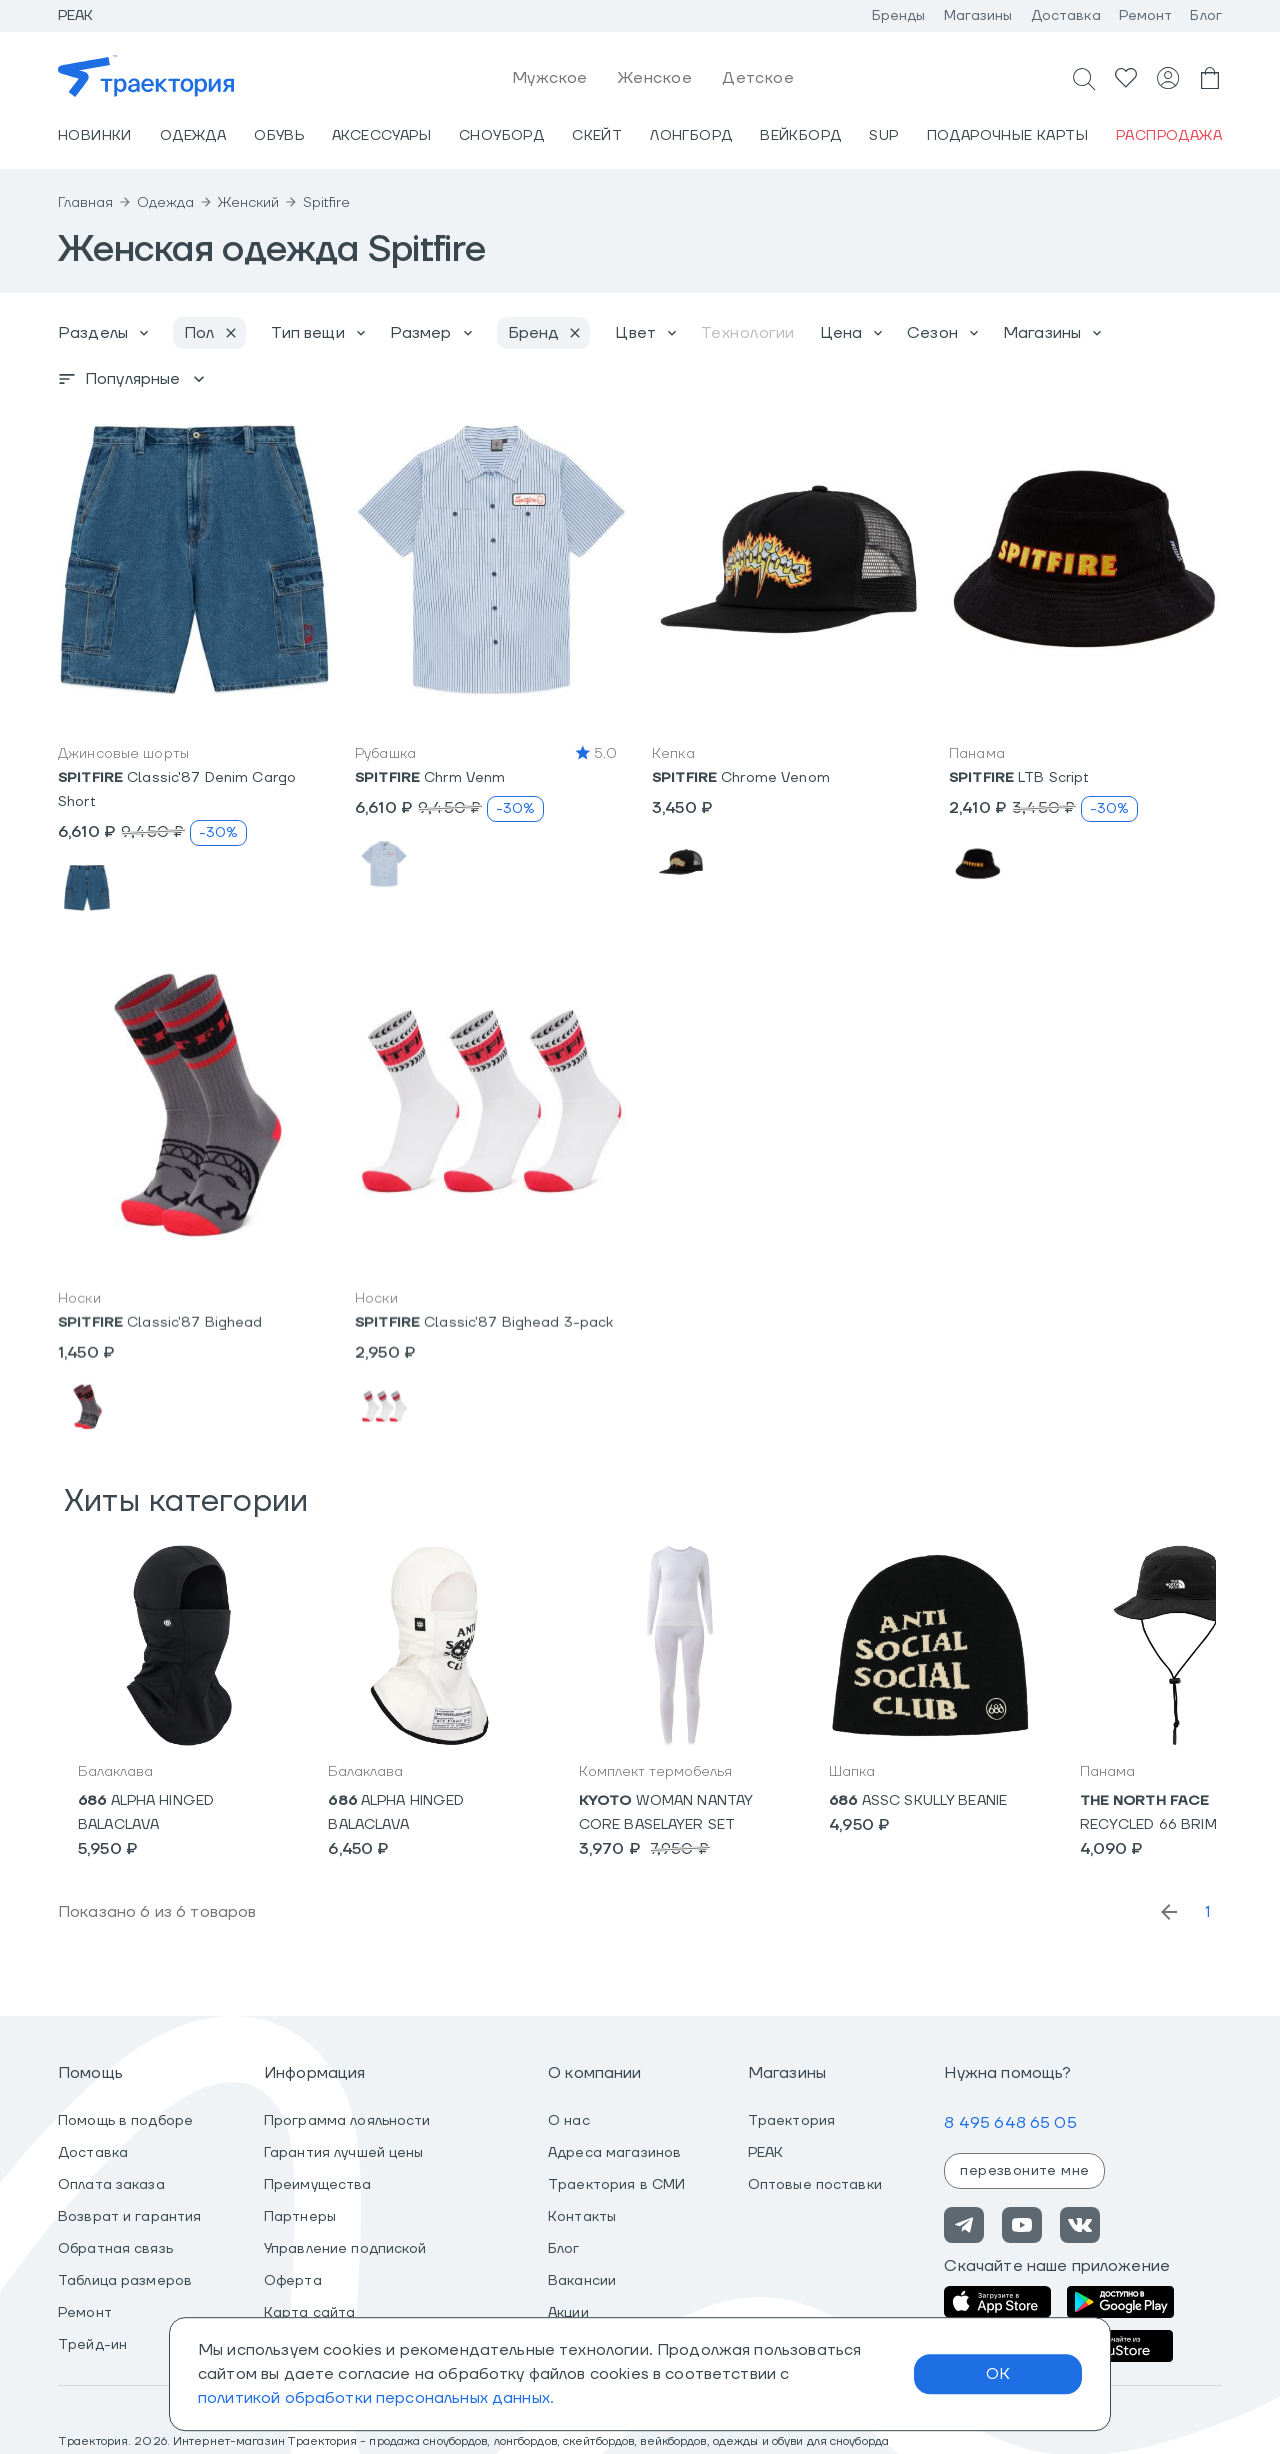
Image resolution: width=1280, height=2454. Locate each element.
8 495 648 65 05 (1010, 2123)
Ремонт (1146, 16)
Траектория (791, 2121)
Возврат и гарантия (129, 2217)
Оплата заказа (111, 2185)
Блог (1206, 16)
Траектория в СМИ (616, 2185)
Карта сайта (309, 2313)
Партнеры (300, 2217)
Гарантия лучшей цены (344, 2153)
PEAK (766, 2153)
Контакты (582, 2217)
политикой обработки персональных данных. (376, 2398)
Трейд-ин (92, 2345)
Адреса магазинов (614, 2153)
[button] (194, 560)
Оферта (293, 2281)
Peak (76, 16)
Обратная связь (115, 2249)
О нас (569, 2121)
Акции (568, 2313)
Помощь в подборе (125, 2121)
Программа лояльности (347, 2121)
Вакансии (582, 2281)
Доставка (1066, 16)
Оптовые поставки (815, 2185)
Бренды (899, 16)
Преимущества (318, 2185)
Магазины (978, 16)
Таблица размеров (125, 2281)
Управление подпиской (345, 2249)
